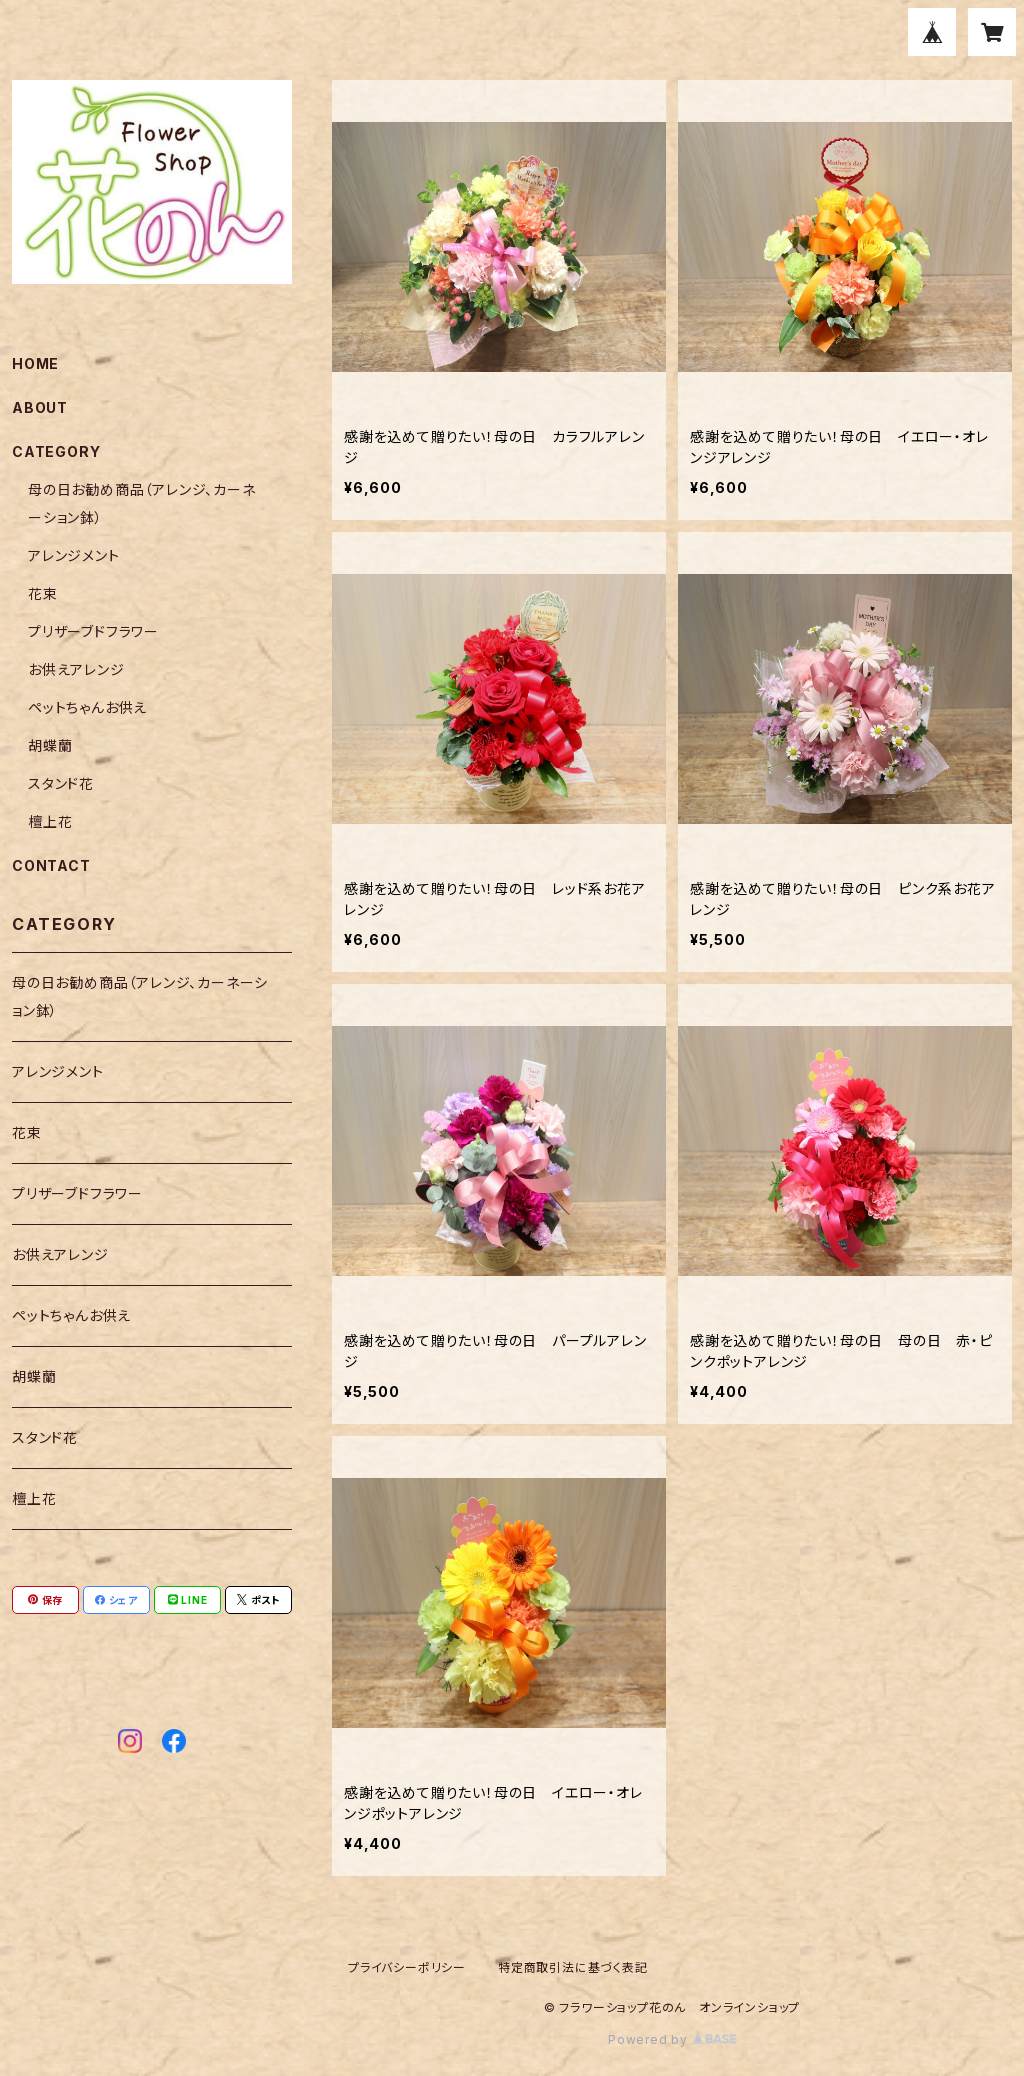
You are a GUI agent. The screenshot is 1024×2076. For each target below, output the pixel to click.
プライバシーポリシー (407, 1967)
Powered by (672, 2039)
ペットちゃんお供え (87, 707)
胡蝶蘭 (50, 745)
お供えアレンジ (76, 669)
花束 (43, 593)
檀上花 (50, 821)
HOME (35, 363)
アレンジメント (74, 555)
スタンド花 (61, 783)
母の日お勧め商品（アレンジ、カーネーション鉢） (140, 996)
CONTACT (51, 865)
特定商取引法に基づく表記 (573, 1967)
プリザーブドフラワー (93, 631)
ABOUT (40, 407)
